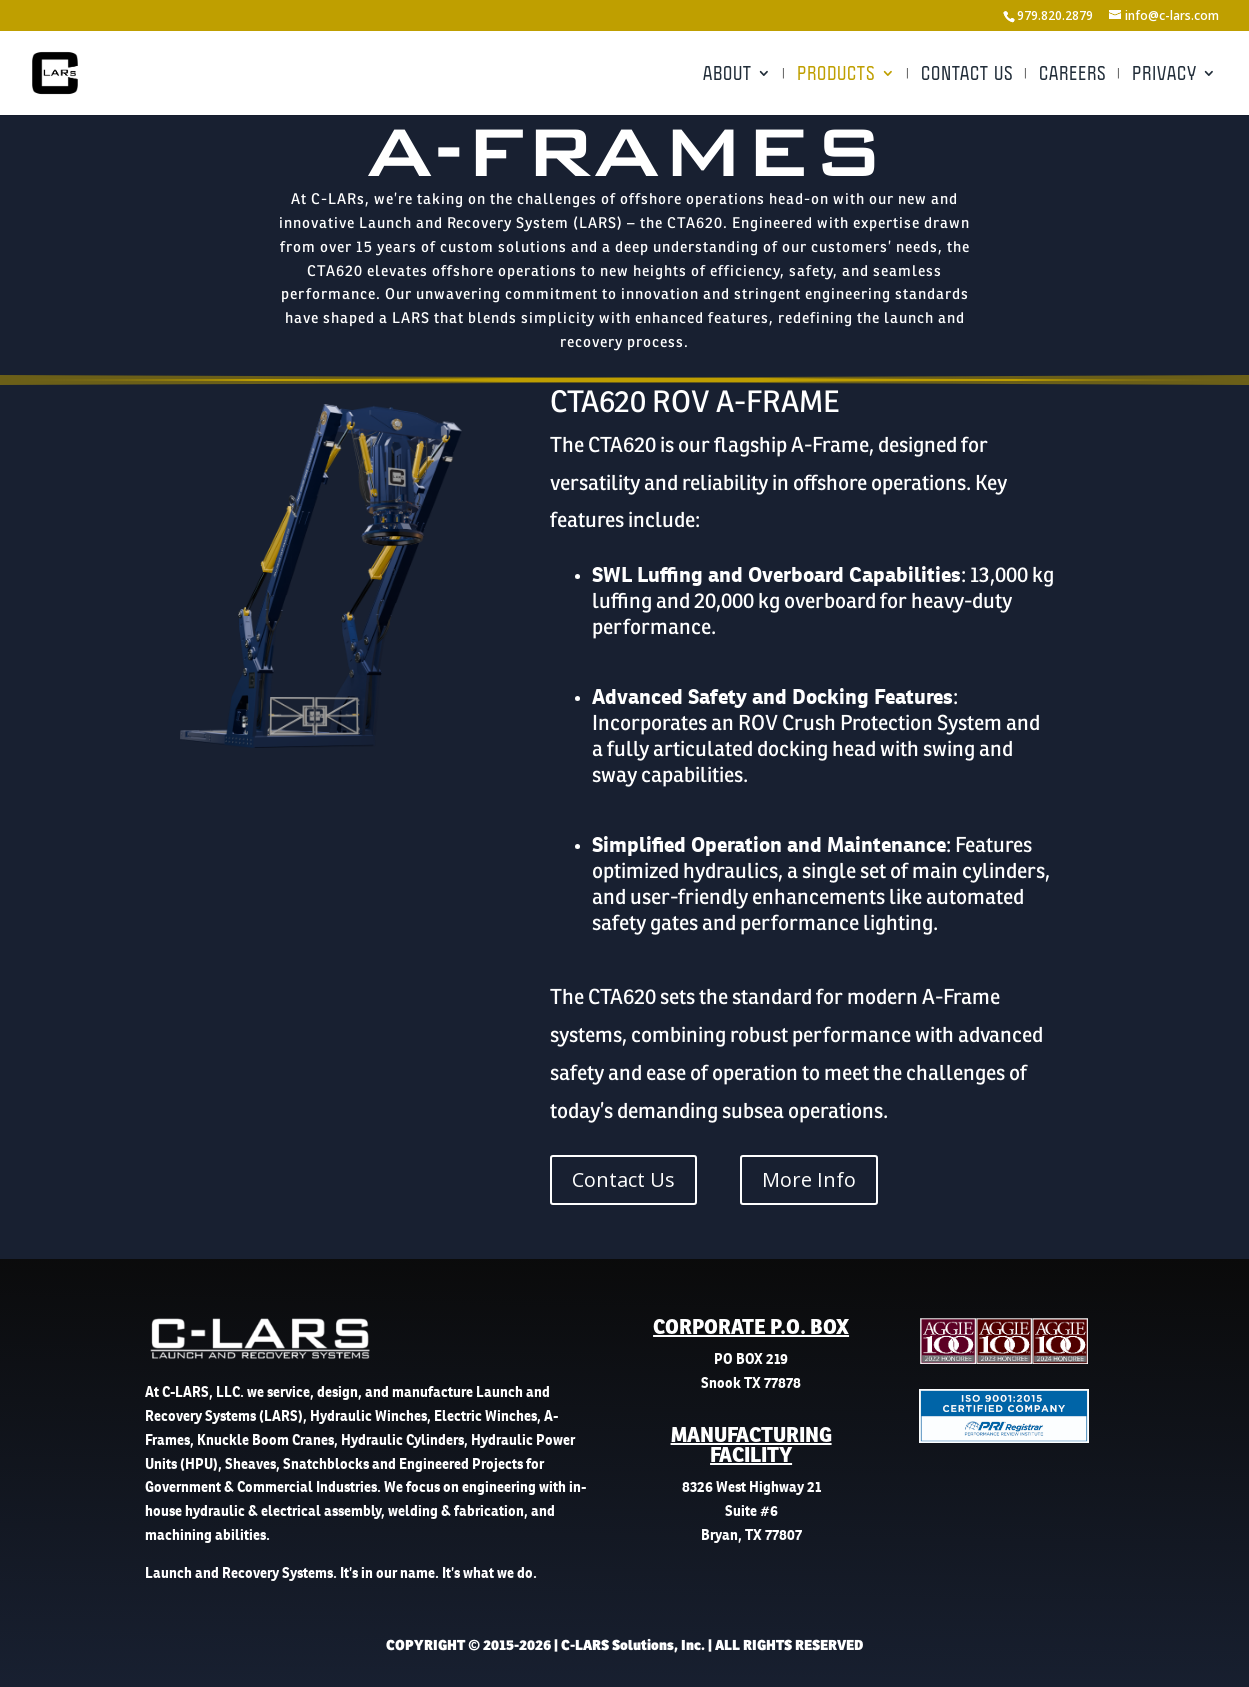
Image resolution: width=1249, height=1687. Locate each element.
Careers (1073, 75)
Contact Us (967, 75)
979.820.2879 (1055, 15)
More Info (809, 1179)
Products (836, 75)
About (727, 75)
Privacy (1164, 75)
